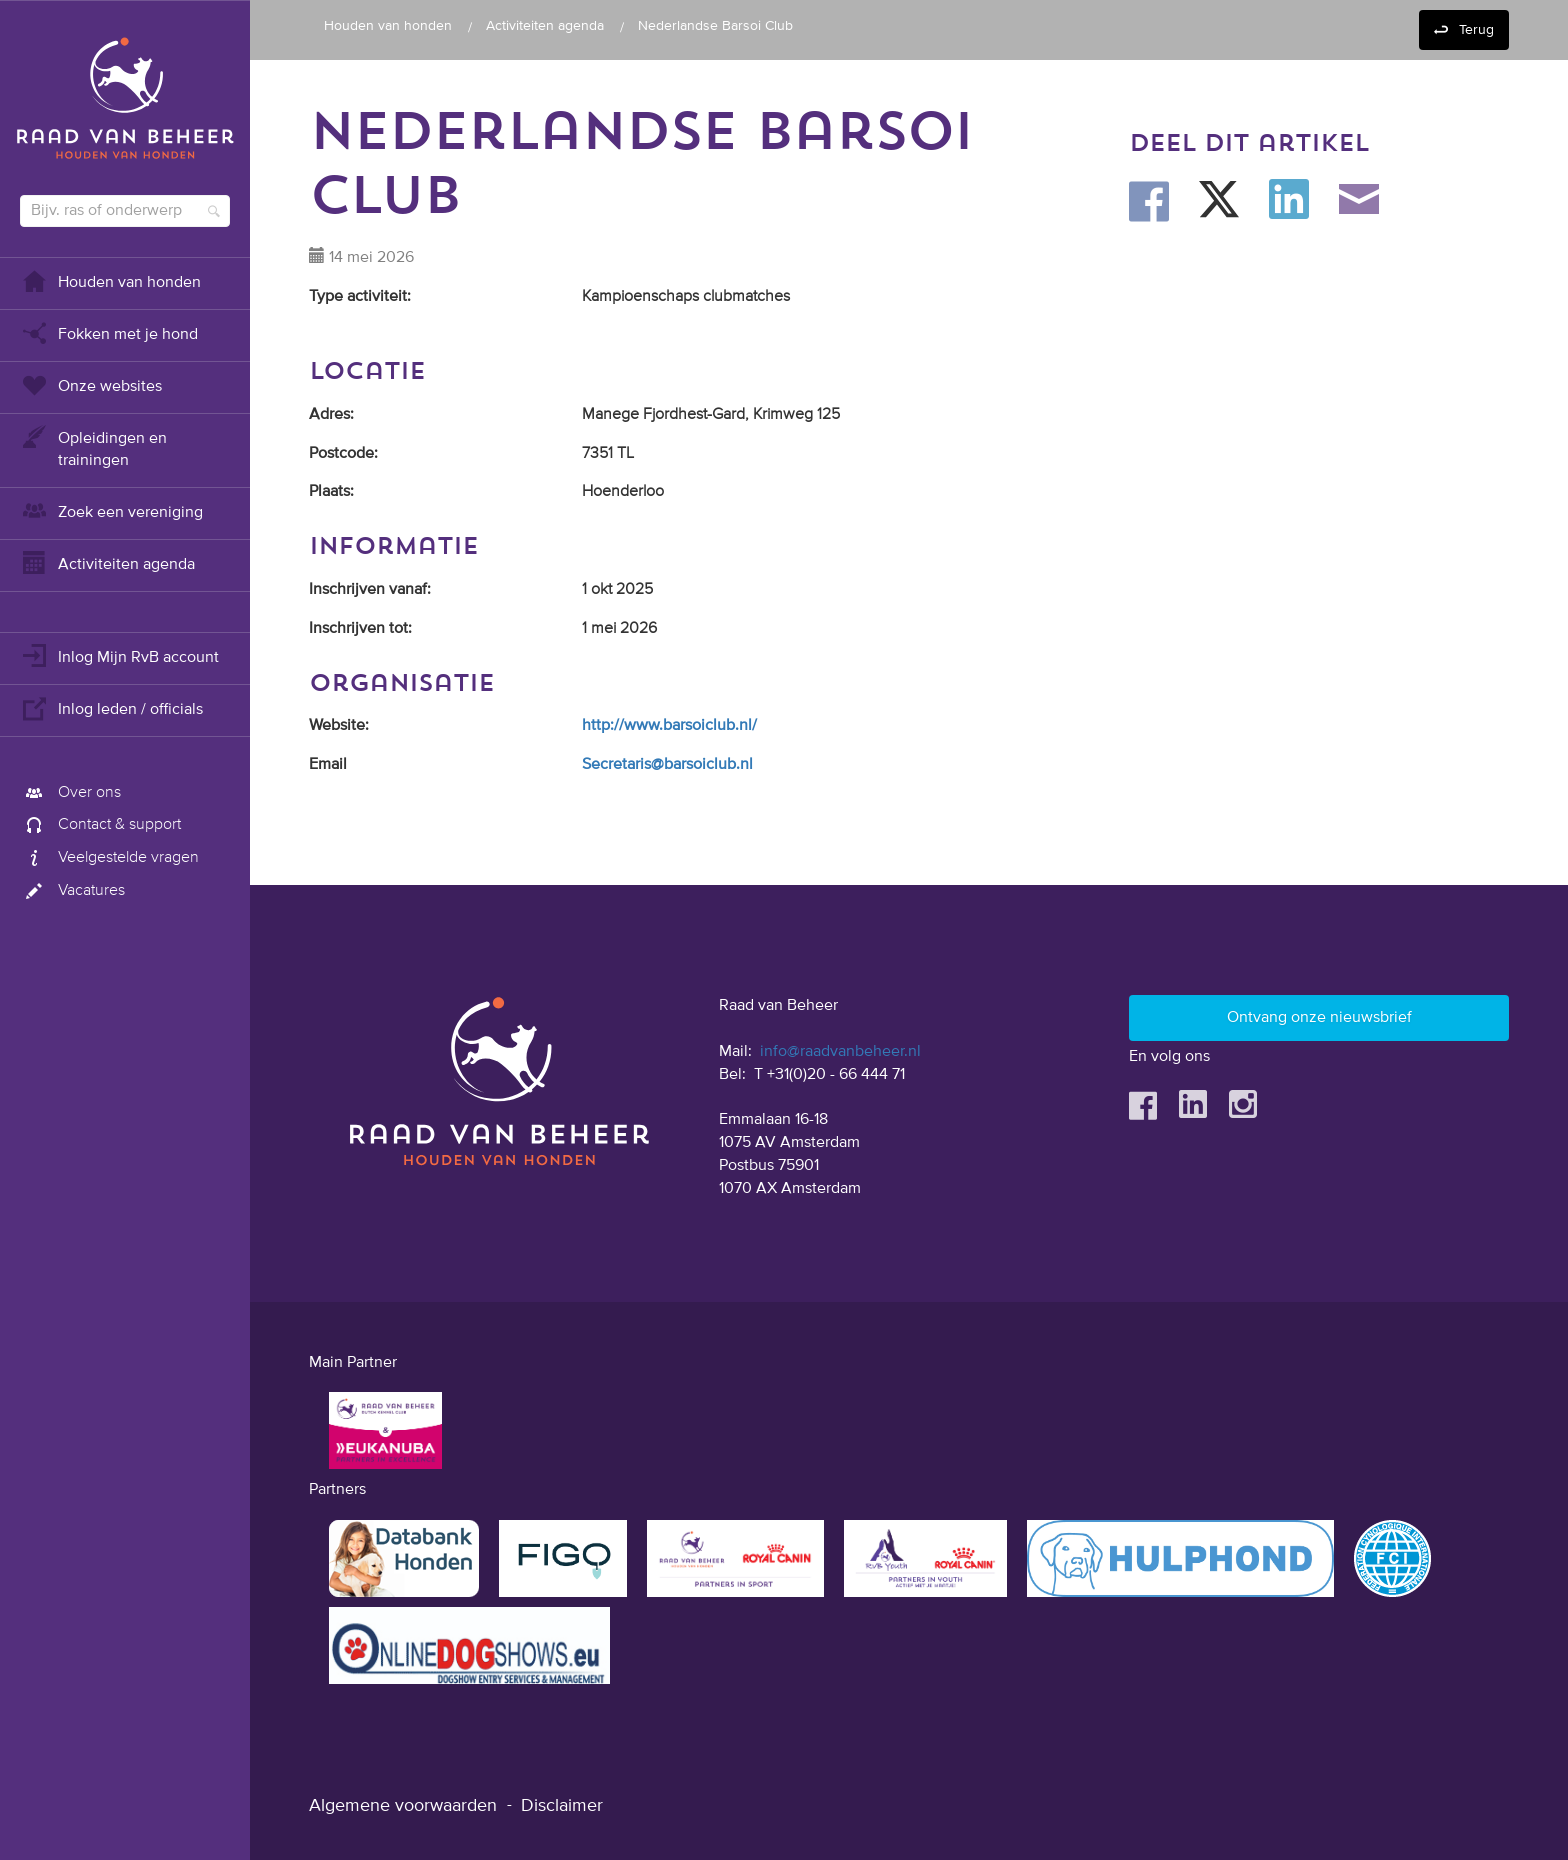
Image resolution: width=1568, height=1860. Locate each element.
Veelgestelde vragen (109, 858)
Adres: (331, 415)
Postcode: (343, 454)
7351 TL (608, 454)
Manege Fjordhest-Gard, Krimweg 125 (711, 415)
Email (328, 765)
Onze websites (91, 384)
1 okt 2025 (617, 590)
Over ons (70, 793)
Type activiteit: (360, 297)
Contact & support (100, 825)
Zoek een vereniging (111, 510)
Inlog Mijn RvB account (119, 655)
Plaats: (331, 492)
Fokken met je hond (109, 332)
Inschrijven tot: (360, 629)
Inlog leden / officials (111, 707)
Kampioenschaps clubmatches (686, 297)
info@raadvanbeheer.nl (840, 1052)
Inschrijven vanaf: (370, 590)
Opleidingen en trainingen (93, 447)
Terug (1476, 30)
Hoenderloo (623, 492)
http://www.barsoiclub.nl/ (669, 726)
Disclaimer (562, 1806)
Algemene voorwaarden (403, 1806)
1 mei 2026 (619, 629)
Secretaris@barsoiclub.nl (667, 765)
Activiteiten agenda (107, 562)
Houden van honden (110, 280)
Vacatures (72, 891)
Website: (339, 726)
